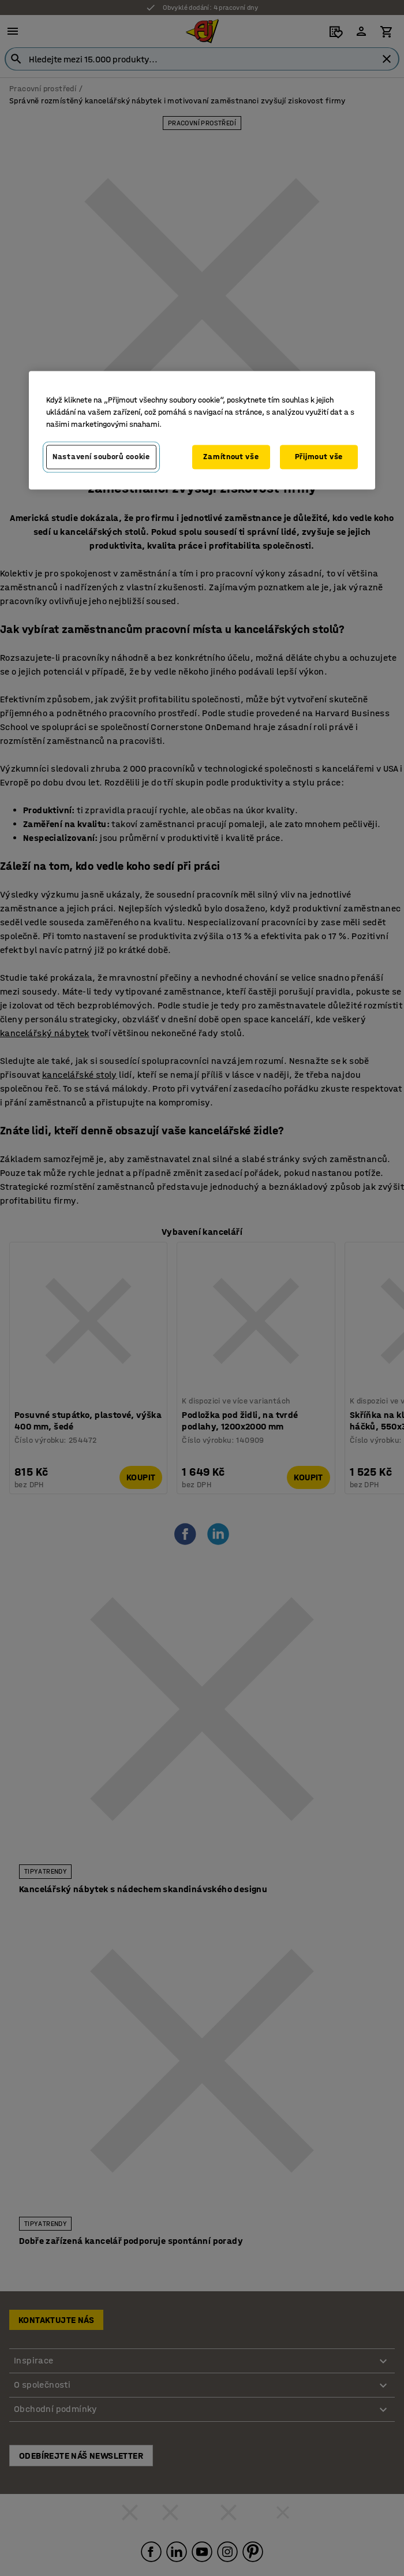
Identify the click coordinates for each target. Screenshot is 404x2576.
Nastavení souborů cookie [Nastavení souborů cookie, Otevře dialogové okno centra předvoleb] (101, 456)
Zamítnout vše (231, 456)
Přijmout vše (319, 456)
